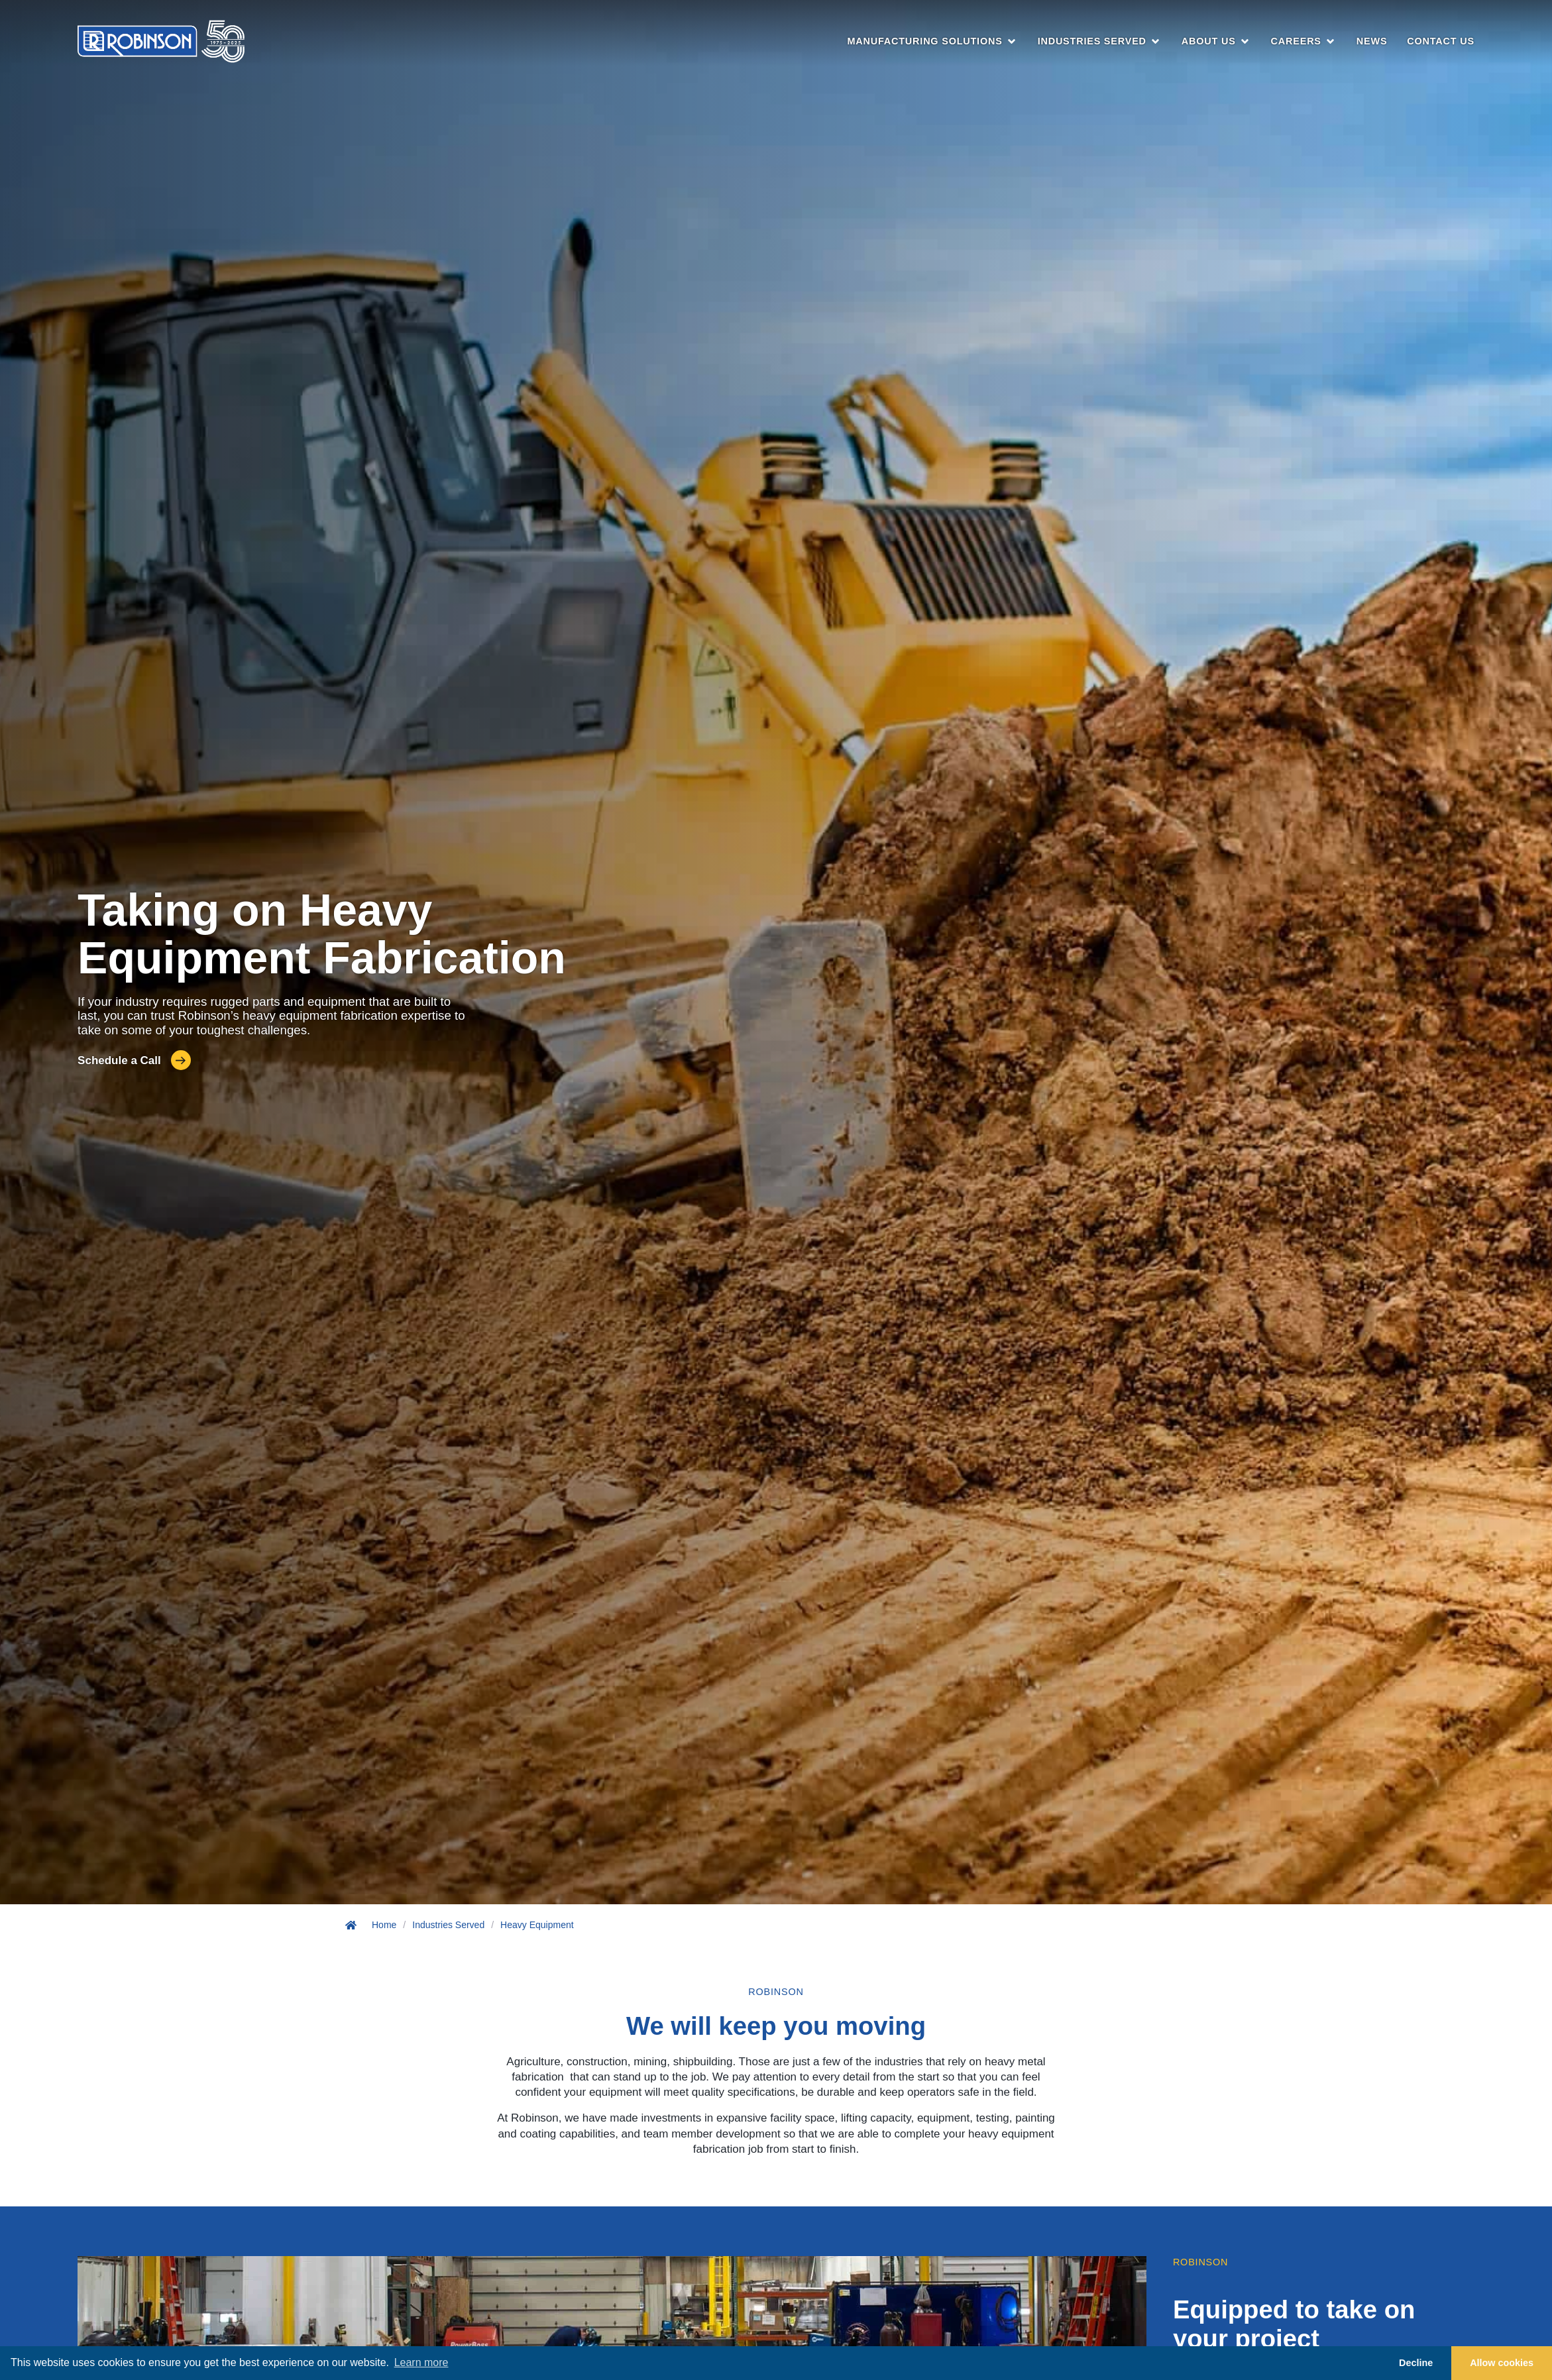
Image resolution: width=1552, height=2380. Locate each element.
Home (384, 1925)
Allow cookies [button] (1501, 2362)
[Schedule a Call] (181, 1060)
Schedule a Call (119, 1060)
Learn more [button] (421, 2362)
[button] (932, 42)
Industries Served (448, 1925)
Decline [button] (1416, 2362)
